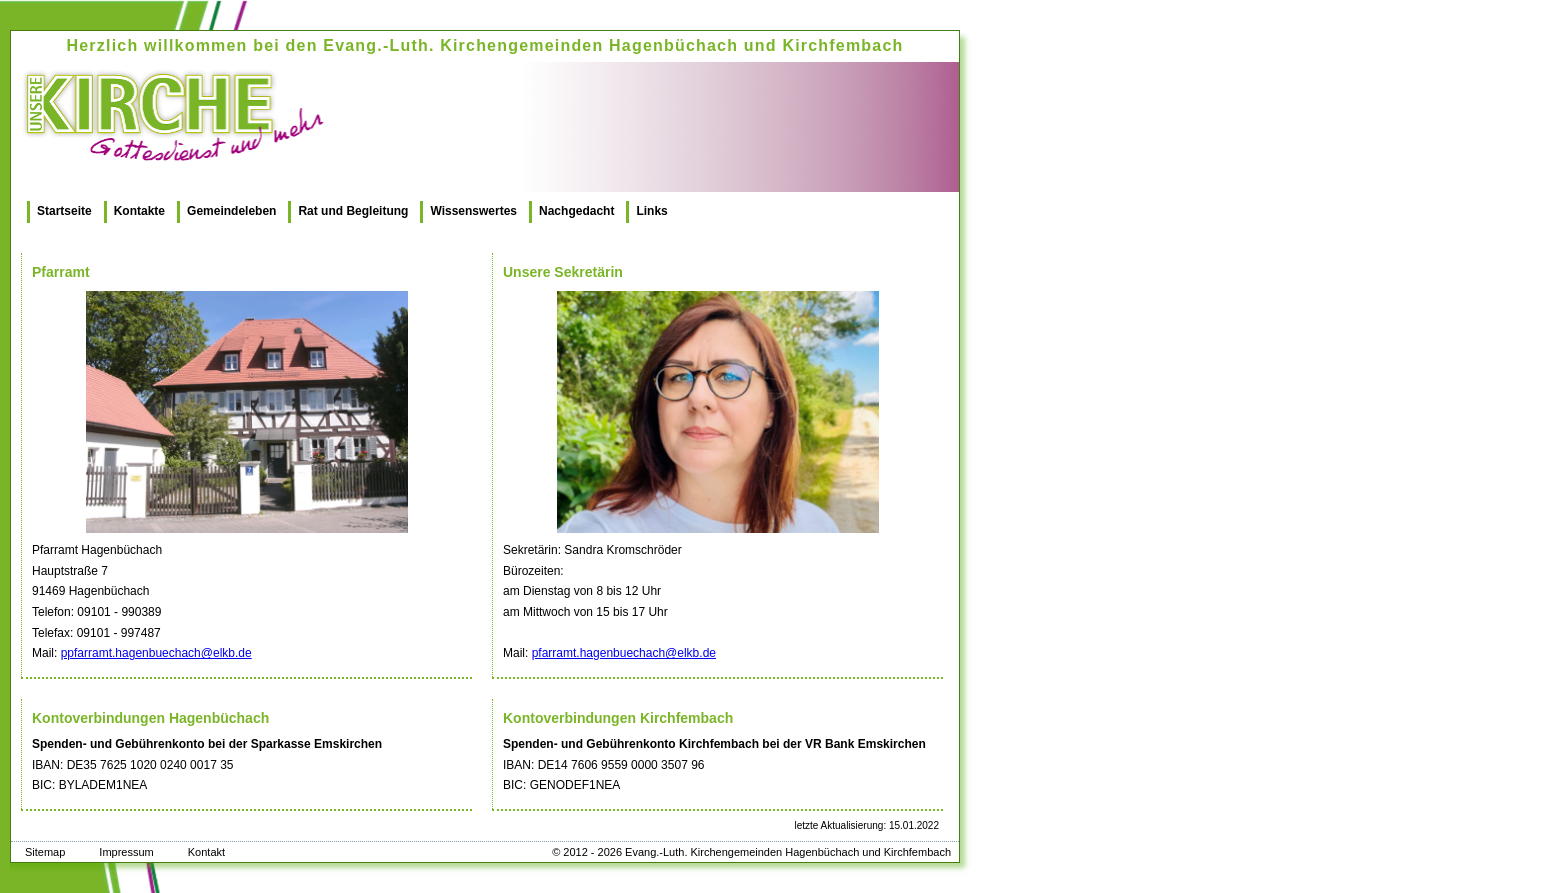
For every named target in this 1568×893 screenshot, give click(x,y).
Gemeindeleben (231, 211)
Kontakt (206, 852)
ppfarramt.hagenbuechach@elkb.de (156, 653)
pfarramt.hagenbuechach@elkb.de (624, 653)
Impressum (126, 852)
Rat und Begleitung (353, 211)
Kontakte (139, 211)
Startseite (64, 211)
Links (651, 211)
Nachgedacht (576, 211)
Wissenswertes (473, 211)
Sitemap (45, 852)
